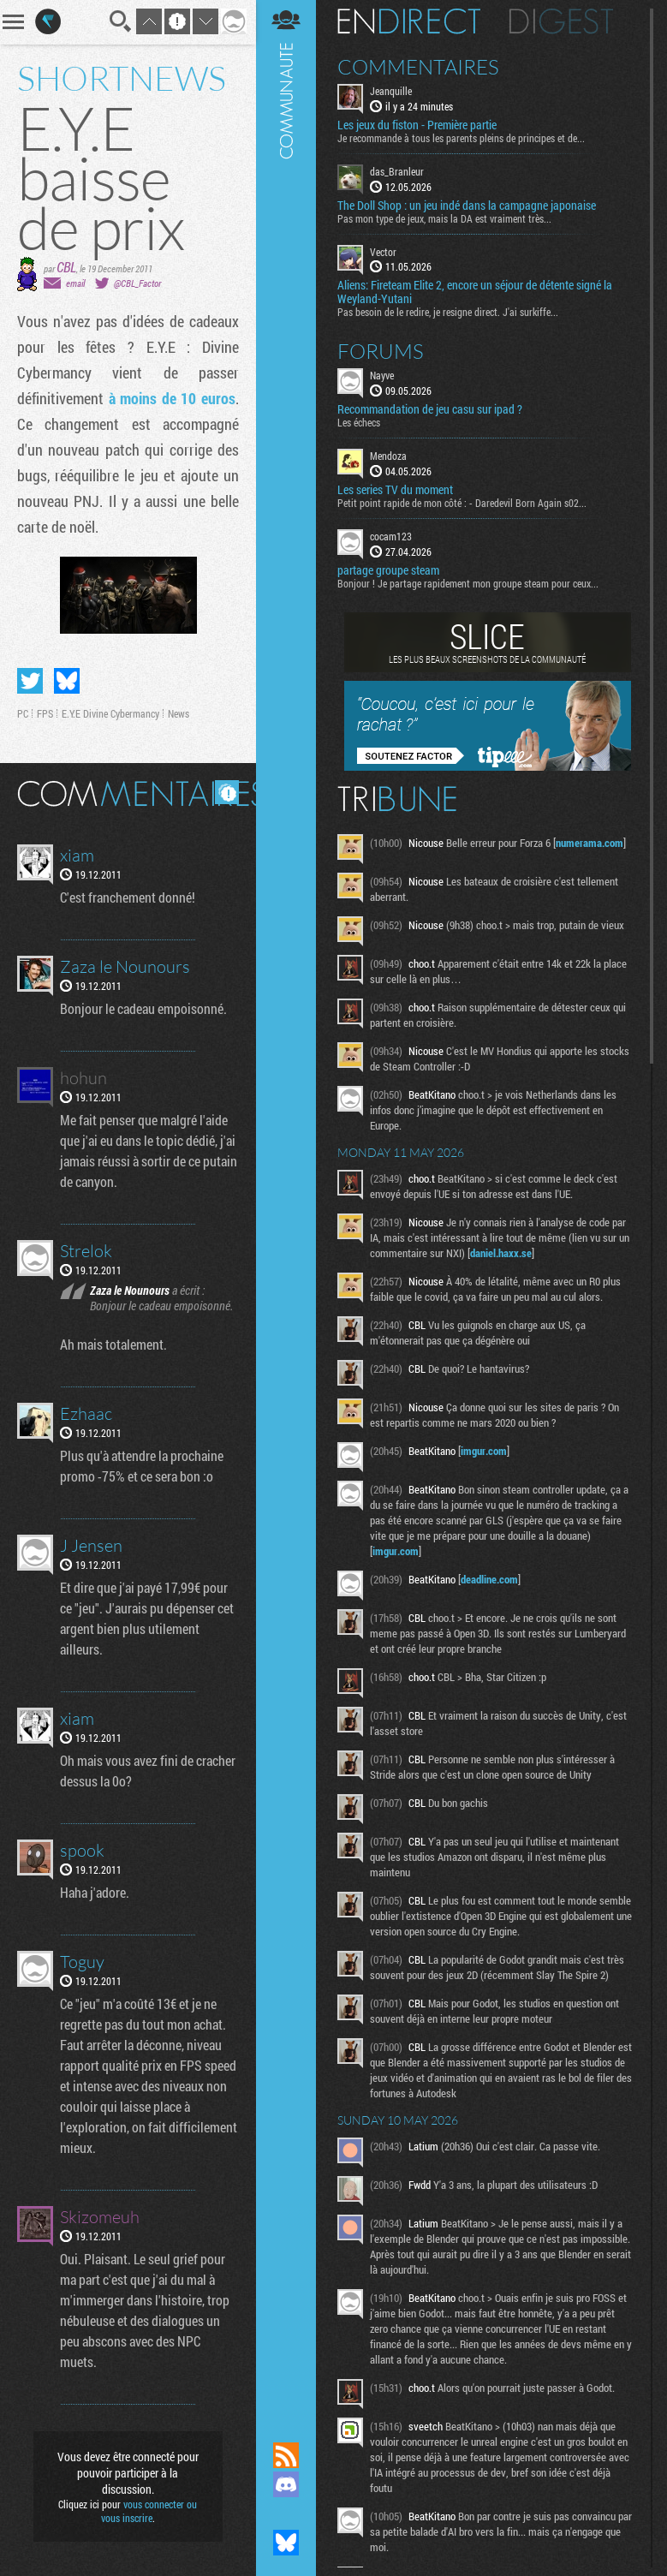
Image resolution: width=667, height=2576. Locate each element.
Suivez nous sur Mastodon (286, 2513)
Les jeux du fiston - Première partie (417, 125)
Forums (380, 351)
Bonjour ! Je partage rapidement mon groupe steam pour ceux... (468, 583)
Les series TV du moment (395, 490)
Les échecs (358, 422)
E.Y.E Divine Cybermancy (110, 713)
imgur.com (484, 1450)
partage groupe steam (388, 570)
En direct (408, 21)
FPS (45, 713)
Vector (383, 252)
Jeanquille (391, 91)
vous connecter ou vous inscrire (149, 2511)
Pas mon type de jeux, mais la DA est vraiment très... (444, 218)
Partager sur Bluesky (67, 681)
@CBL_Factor (137, 283)
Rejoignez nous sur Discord (286, 2484)
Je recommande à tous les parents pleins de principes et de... (461, 138)
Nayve (382, 375)
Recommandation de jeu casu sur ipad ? (429, 409)
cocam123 (391, 536)
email (75, 283)
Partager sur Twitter (30, 681)
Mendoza (388, 455)
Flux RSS (286, 2455)
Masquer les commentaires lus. (227, 792)
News (178, 713)
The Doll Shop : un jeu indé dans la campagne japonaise (466, 205)
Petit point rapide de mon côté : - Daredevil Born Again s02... (462, 503)
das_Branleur (397, 171)
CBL (66, 267)
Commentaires (418, 67)
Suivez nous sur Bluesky (286, 2542)
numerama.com (589, 842)
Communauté (286, 1204)
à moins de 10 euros (172, 398)
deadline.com (489, 1579)
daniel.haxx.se (501, 1253)
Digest (561, 21)
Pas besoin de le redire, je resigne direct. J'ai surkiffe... (447, 312)
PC (22, 713)
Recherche (121, 21)
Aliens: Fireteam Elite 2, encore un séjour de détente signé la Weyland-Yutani (474, 292)
